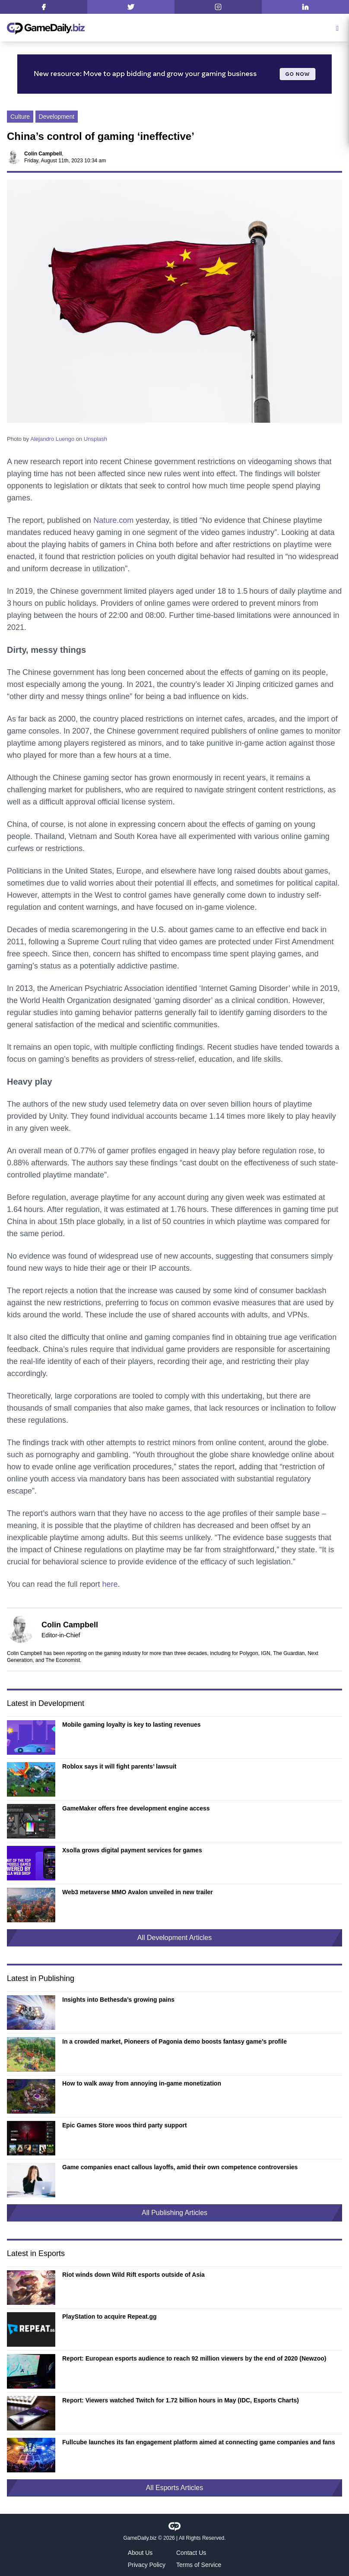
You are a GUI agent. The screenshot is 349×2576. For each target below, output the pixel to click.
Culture (20, 116)
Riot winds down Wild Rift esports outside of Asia (133, 2274)
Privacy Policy (146, 2564)
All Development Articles (174, 1937)
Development (57, 116)
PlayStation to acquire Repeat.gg (109, 2316)
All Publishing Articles (174, 2212)
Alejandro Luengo (52, 439)
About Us (140, 2552)
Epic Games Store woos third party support (124, 2125)
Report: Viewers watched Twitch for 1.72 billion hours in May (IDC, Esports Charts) (180, 2400)
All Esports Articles (174, 2487)
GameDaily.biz (139, 2538)
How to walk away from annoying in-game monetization (141, 2083)
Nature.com (113, 520)
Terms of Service (198, 2564)
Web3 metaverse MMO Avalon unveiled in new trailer (137, 1892)
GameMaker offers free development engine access (136, 1808)
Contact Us (191, 2552)
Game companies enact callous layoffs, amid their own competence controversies (180, 2167)
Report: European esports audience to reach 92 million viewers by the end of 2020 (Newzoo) (194, 2358)
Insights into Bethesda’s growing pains (118, 1999)
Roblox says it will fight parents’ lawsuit (119, 1766)
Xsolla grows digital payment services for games (132, 1850)
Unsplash (95, 439)
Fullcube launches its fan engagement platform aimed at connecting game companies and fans (198, 2442)
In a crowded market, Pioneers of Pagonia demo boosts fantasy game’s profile (174, 2041)
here (109, 1584)
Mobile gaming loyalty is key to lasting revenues (131, 1724)
